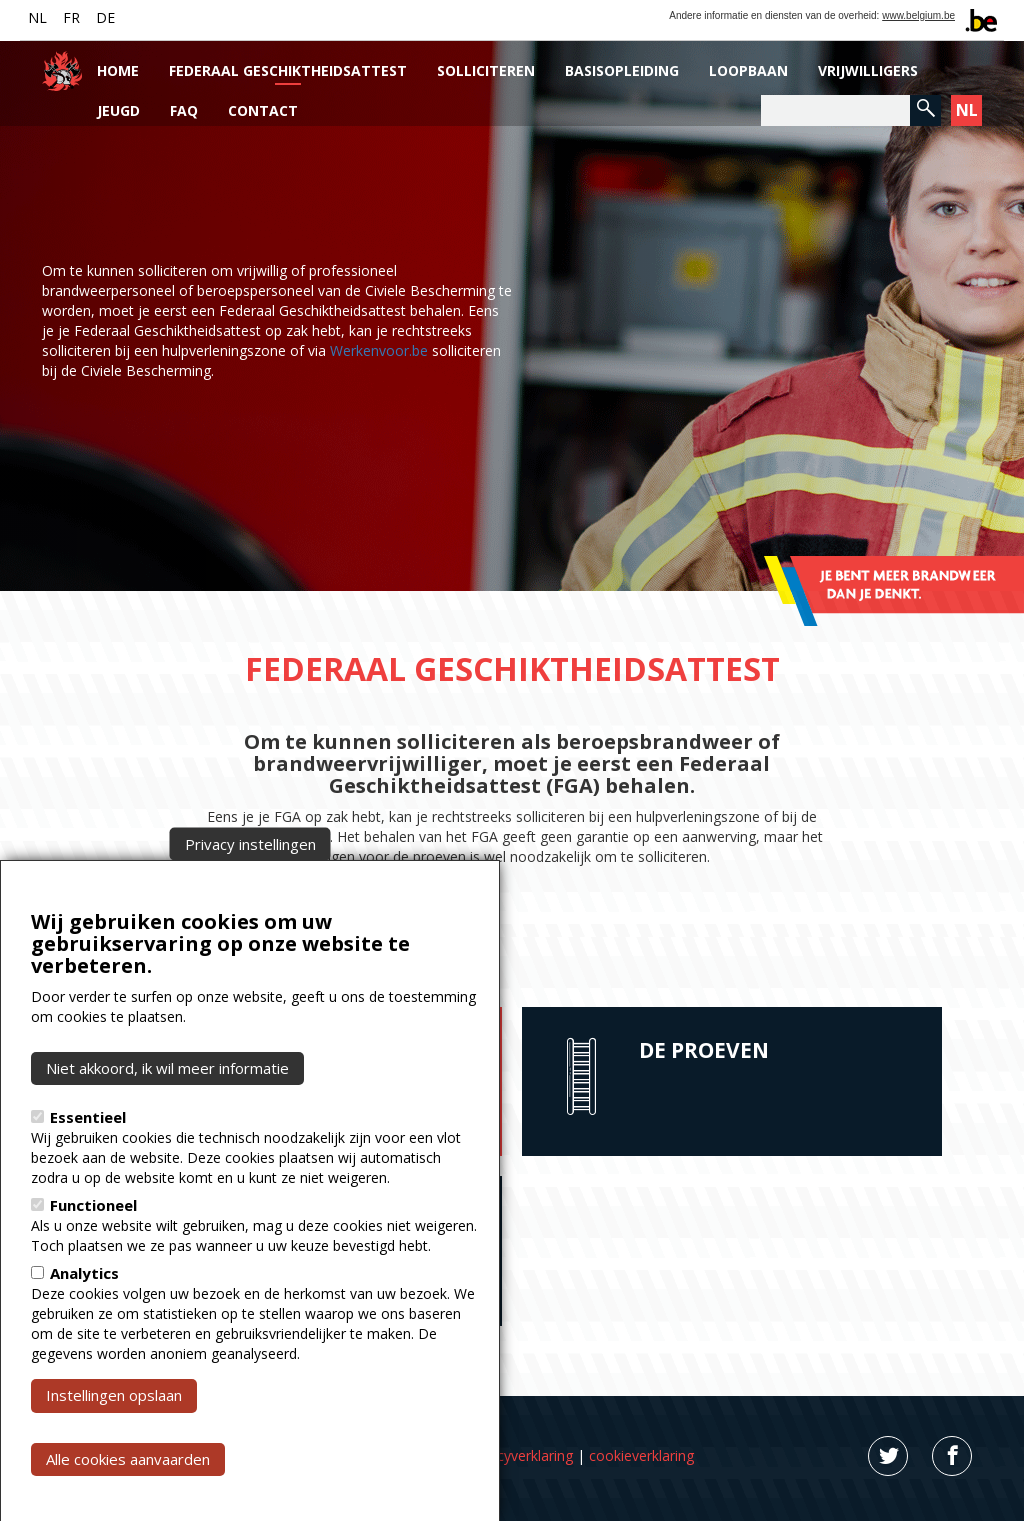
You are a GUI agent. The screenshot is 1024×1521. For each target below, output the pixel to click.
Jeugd (118, 110)
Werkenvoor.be (379, 350)
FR (71, 17)
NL (37, 17)
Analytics (84, 1309)
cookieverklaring (641, 1455)
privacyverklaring (519, 1455)
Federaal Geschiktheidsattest (288, 70)
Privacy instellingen (250, 879)
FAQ (184, 110)
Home (118, 70)
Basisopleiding (622, 70)
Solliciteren (486, 70)
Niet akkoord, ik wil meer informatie (167, 1103)
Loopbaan (748, 70)
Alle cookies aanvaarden (128, 1494)
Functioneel (93, 1241)
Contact (263, 110)
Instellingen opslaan (114, 1431)
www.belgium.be (918, 15)
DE (105, 17)
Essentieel (88, 1153)
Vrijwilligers (868, 70)
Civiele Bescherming (265, 836)
